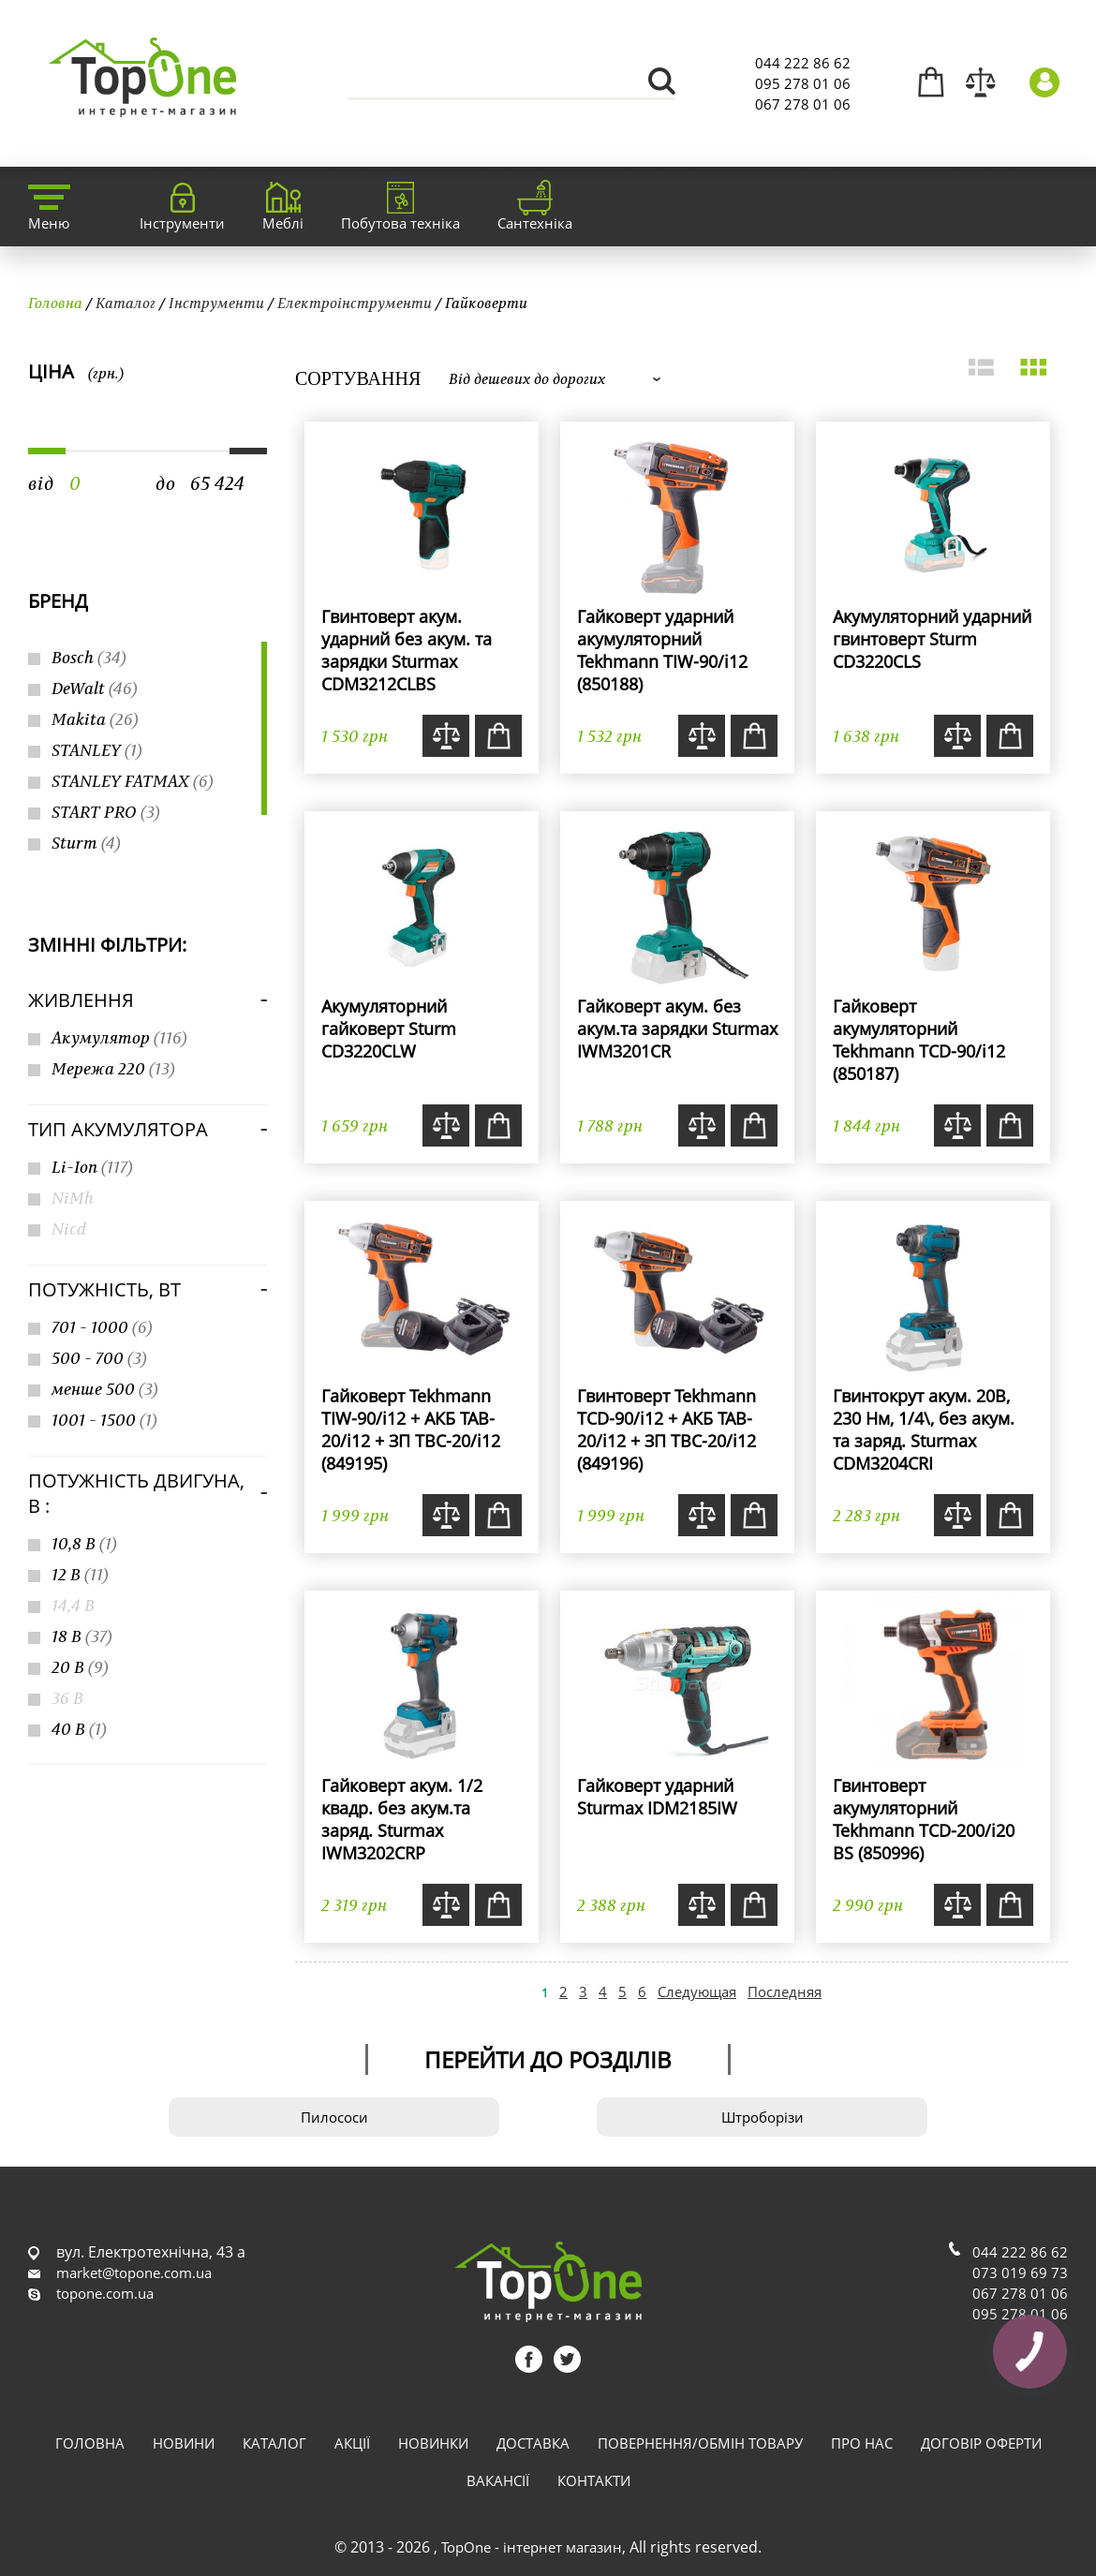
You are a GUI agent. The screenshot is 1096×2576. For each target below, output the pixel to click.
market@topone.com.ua (134, 2272)
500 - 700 (99, 1358)
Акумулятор (119, 1037)
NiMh (73, 1197)
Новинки (433, 2443)
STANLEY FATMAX (133, 781)
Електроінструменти (354, 302)
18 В (82, 1636)
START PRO (106, 811)
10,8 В (84, 1543)
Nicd (69, 1228)
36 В (67, 1698)
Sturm (86, 842)
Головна (55, 302)
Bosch (89, 657)
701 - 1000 (102, 1327)
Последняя (785, 1991)
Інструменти (216, 302)
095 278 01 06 (803, 83)
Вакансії (498, 2480)
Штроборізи (762, 2117)
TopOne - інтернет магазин (531, 2547)
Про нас (862, 2443)
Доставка (533, 2443)
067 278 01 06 (803, 104)
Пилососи (334, 2117)
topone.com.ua (105, 2293)
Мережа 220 (113, 1068)
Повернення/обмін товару (700, 2443)
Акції (352, 2443)
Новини (184, 2443)
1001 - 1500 (104, 1419)
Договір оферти (981, 2443)
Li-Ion (92, 1166)
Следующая (697, 1991)
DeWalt (95, 688)
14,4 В (73, 1605)
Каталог (126, 302)
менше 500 (105, 1388)
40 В (79, 1729)
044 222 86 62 (803, 62)
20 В (80, 1667)
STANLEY (97, 750)
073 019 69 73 (1020, 2272)
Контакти (593, 2480)
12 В (80, 1574)
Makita (95, 719)
